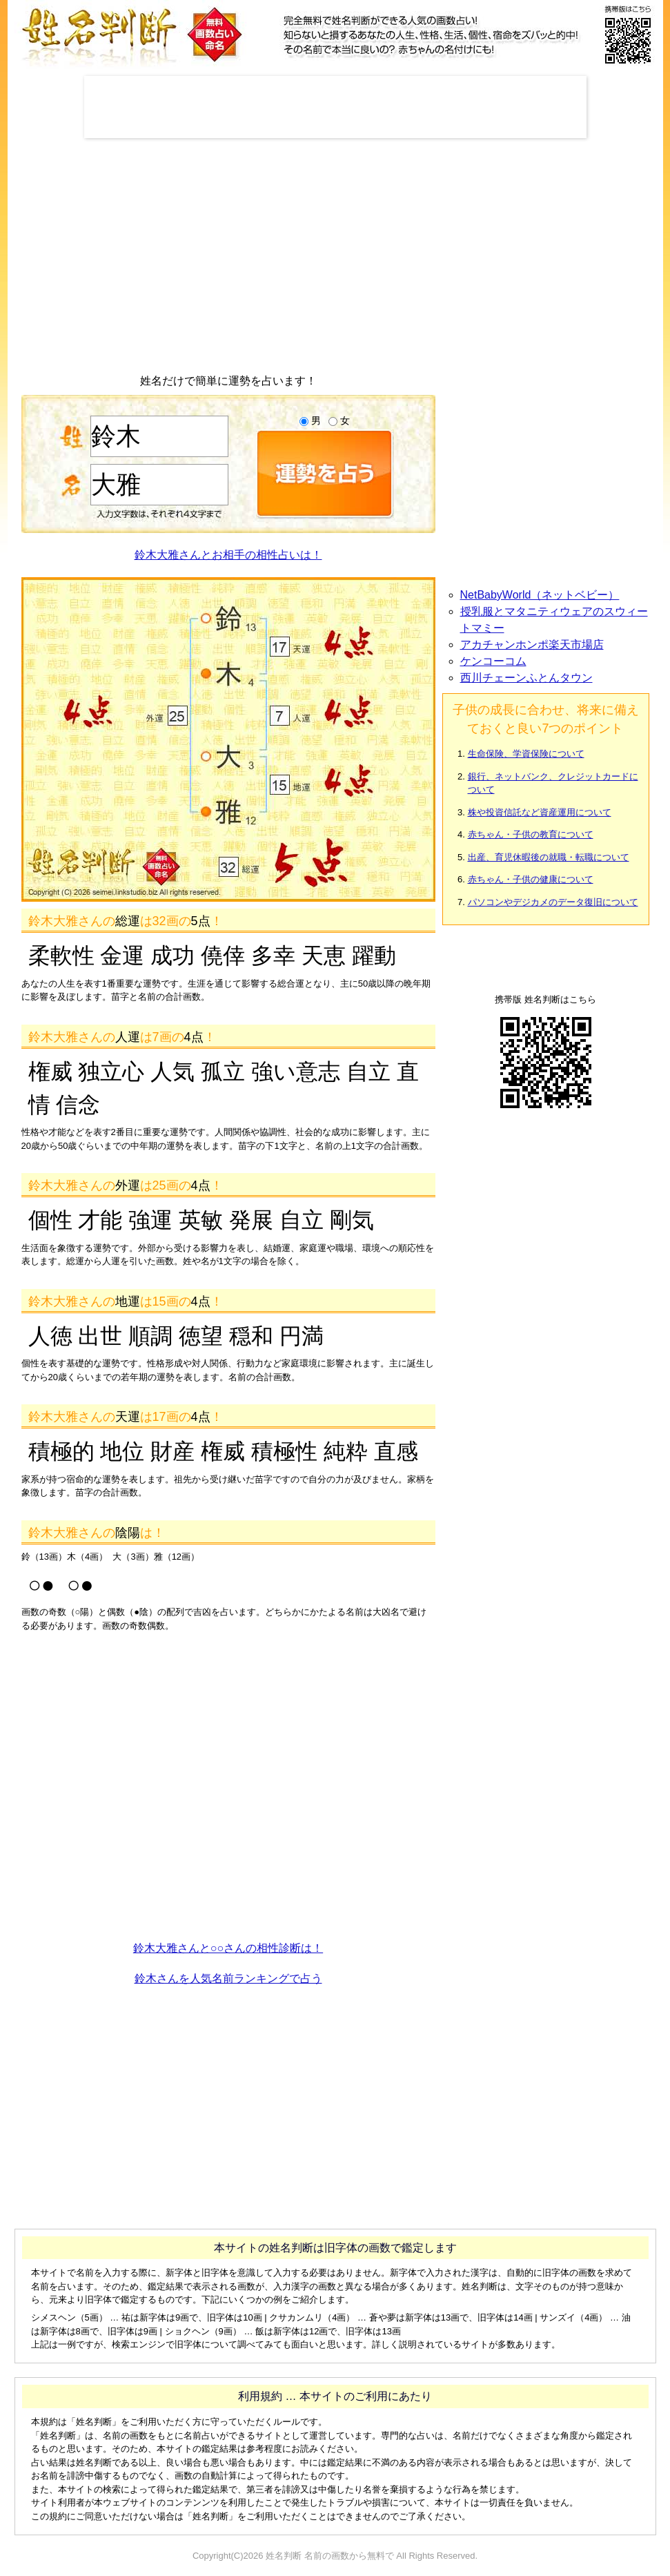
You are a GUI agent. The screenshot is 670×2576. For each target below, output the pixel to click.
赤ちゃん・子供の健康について (530, 879)
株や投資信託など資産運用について (539, 812)
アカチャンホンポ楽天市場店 (532, 644)
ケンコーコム (493, 661)
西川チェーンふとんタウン (526, 678)
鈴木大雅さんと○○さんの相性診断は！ (228, 1948)
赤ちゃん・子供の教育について (530, 834)
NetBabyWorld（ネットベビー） (540, 595)
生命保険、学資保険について (526, 753)
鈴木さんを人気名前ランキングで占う (228, 1978)
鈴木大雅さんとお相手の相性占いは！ (228, 555)
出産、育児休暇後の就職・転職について (548, 857)
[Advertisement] (335, 107)
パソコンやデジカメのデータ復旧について (553, 902)
